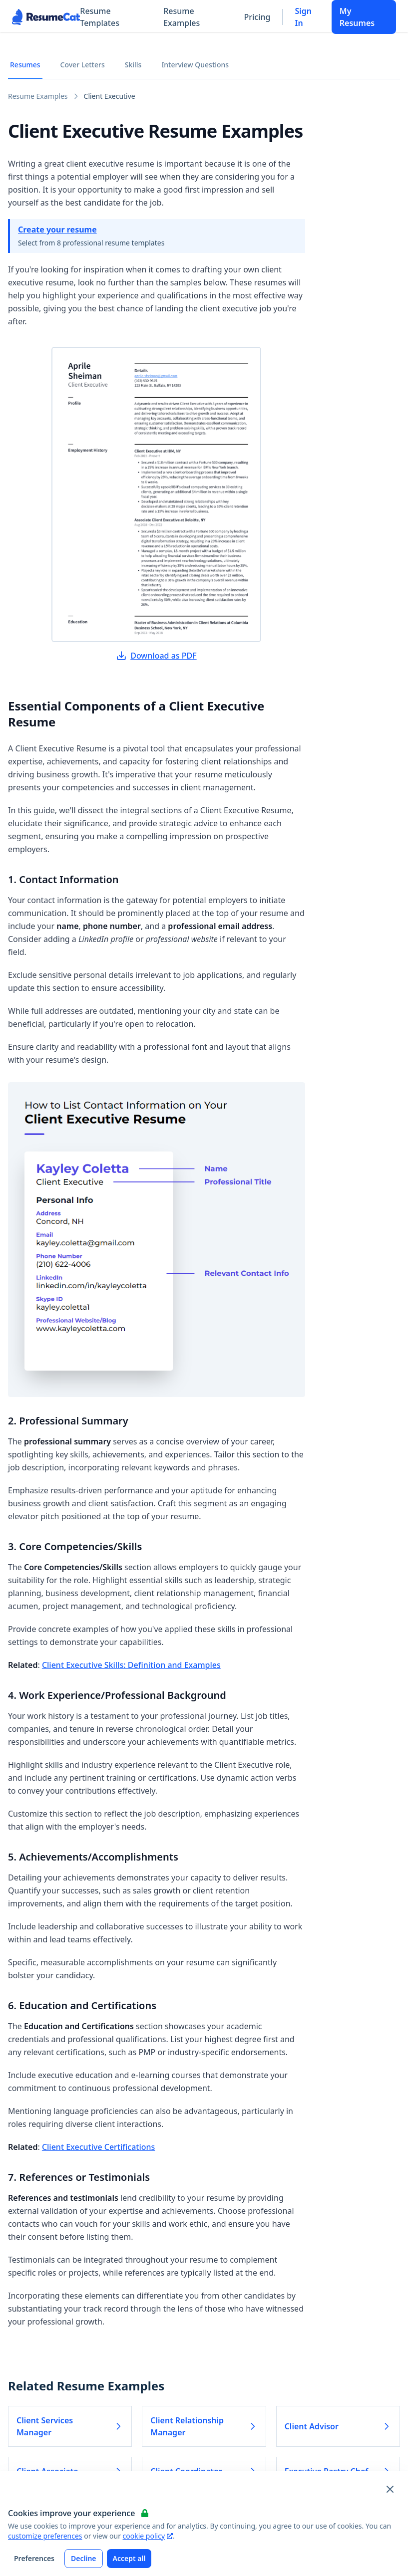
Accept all (129, 2558)
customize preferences (45, 2536)
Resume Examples (181, 16)
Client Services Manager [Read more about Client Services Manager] (69, 2426)
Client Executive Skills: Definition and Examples (131, 1664)
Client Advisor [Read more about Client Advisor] (338, 2426)
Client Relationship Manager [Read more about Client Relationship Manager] (203, 2426)
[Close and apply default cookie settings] (390, 2489)
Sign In (303, 16)
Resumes (25, 64)
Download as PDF (156, 655)
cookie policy (148, 2536)
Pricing (257, 16)
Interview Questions (195, 64)
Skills (133, 64)
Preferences (34, 2558)
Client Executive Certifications (98, 2146)
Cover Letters (82, 64)
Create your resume (57, 229)
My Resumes (357, 16)
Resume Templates (99, 16)
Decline (83, 2558)
